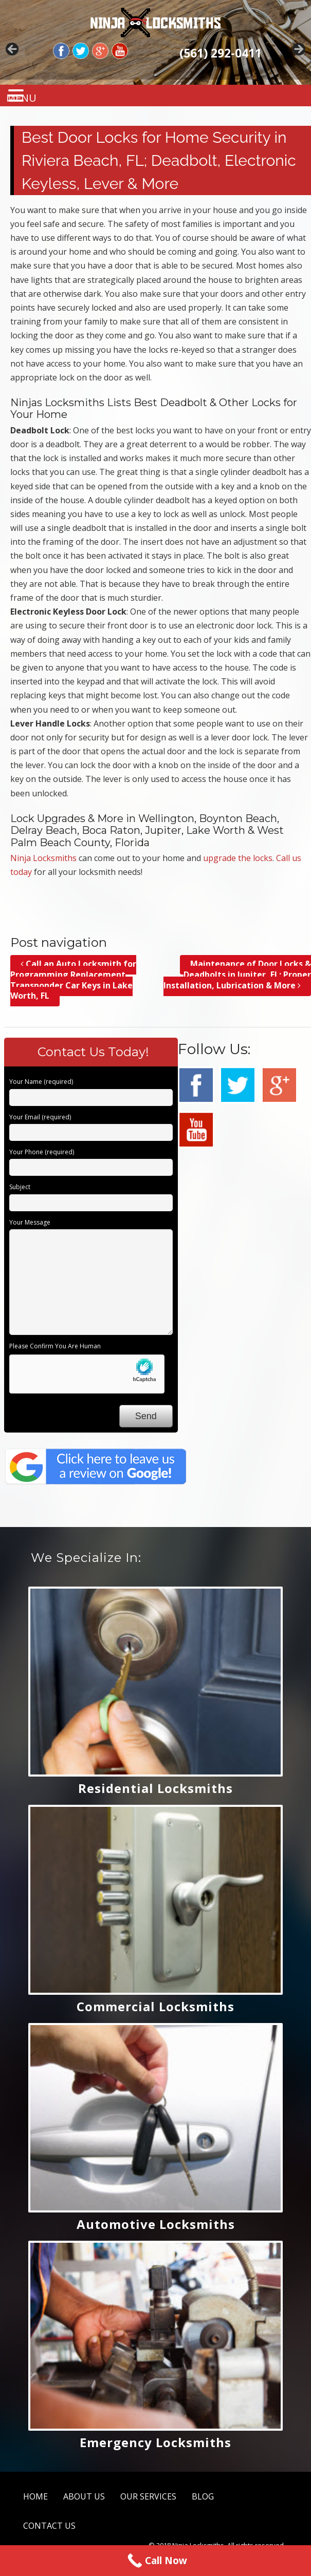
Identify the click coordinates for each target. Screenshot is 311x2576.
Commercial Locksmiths (155, 2006)
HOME (35, 2496)
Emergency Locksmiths (155, 2442)
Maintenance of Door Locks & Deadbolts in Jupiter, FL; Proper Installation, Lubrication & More (237, 974)
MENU (26, 98)
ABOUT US (84, 2496)
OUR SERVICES (148, 2496)
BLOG (203, 2496)
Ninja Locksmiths (43, 858)
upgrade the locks (237, 858)
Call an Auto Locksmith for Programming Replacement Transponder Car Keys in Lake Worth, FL (73, 979)
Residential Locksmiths (155, 1788)
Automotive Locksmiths (156, 2224)
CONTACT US (49, 2525)
